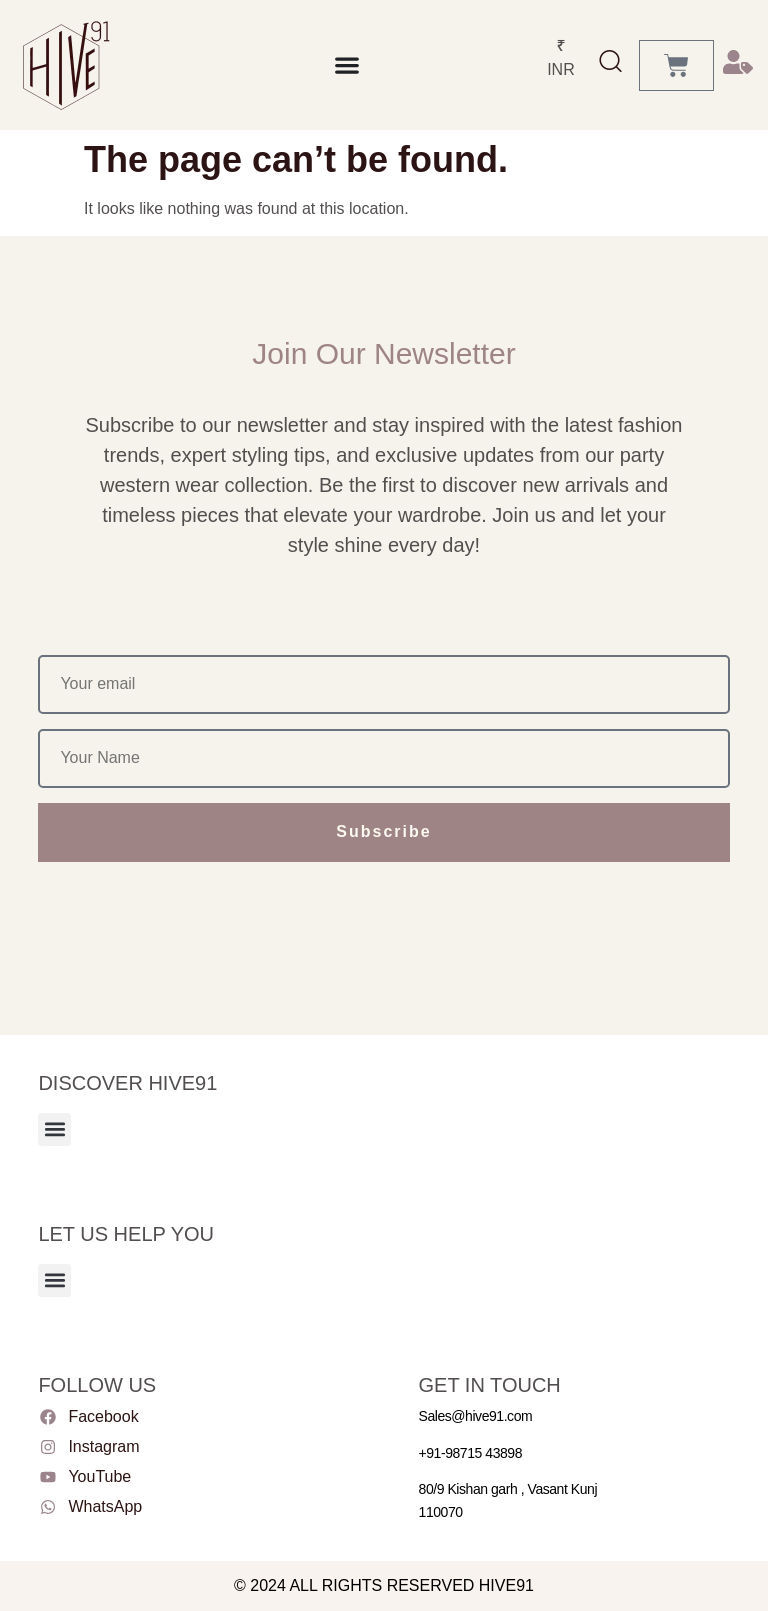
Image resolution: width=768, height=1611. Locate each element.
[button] (54, 1129)
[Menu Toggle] (347, 65)
